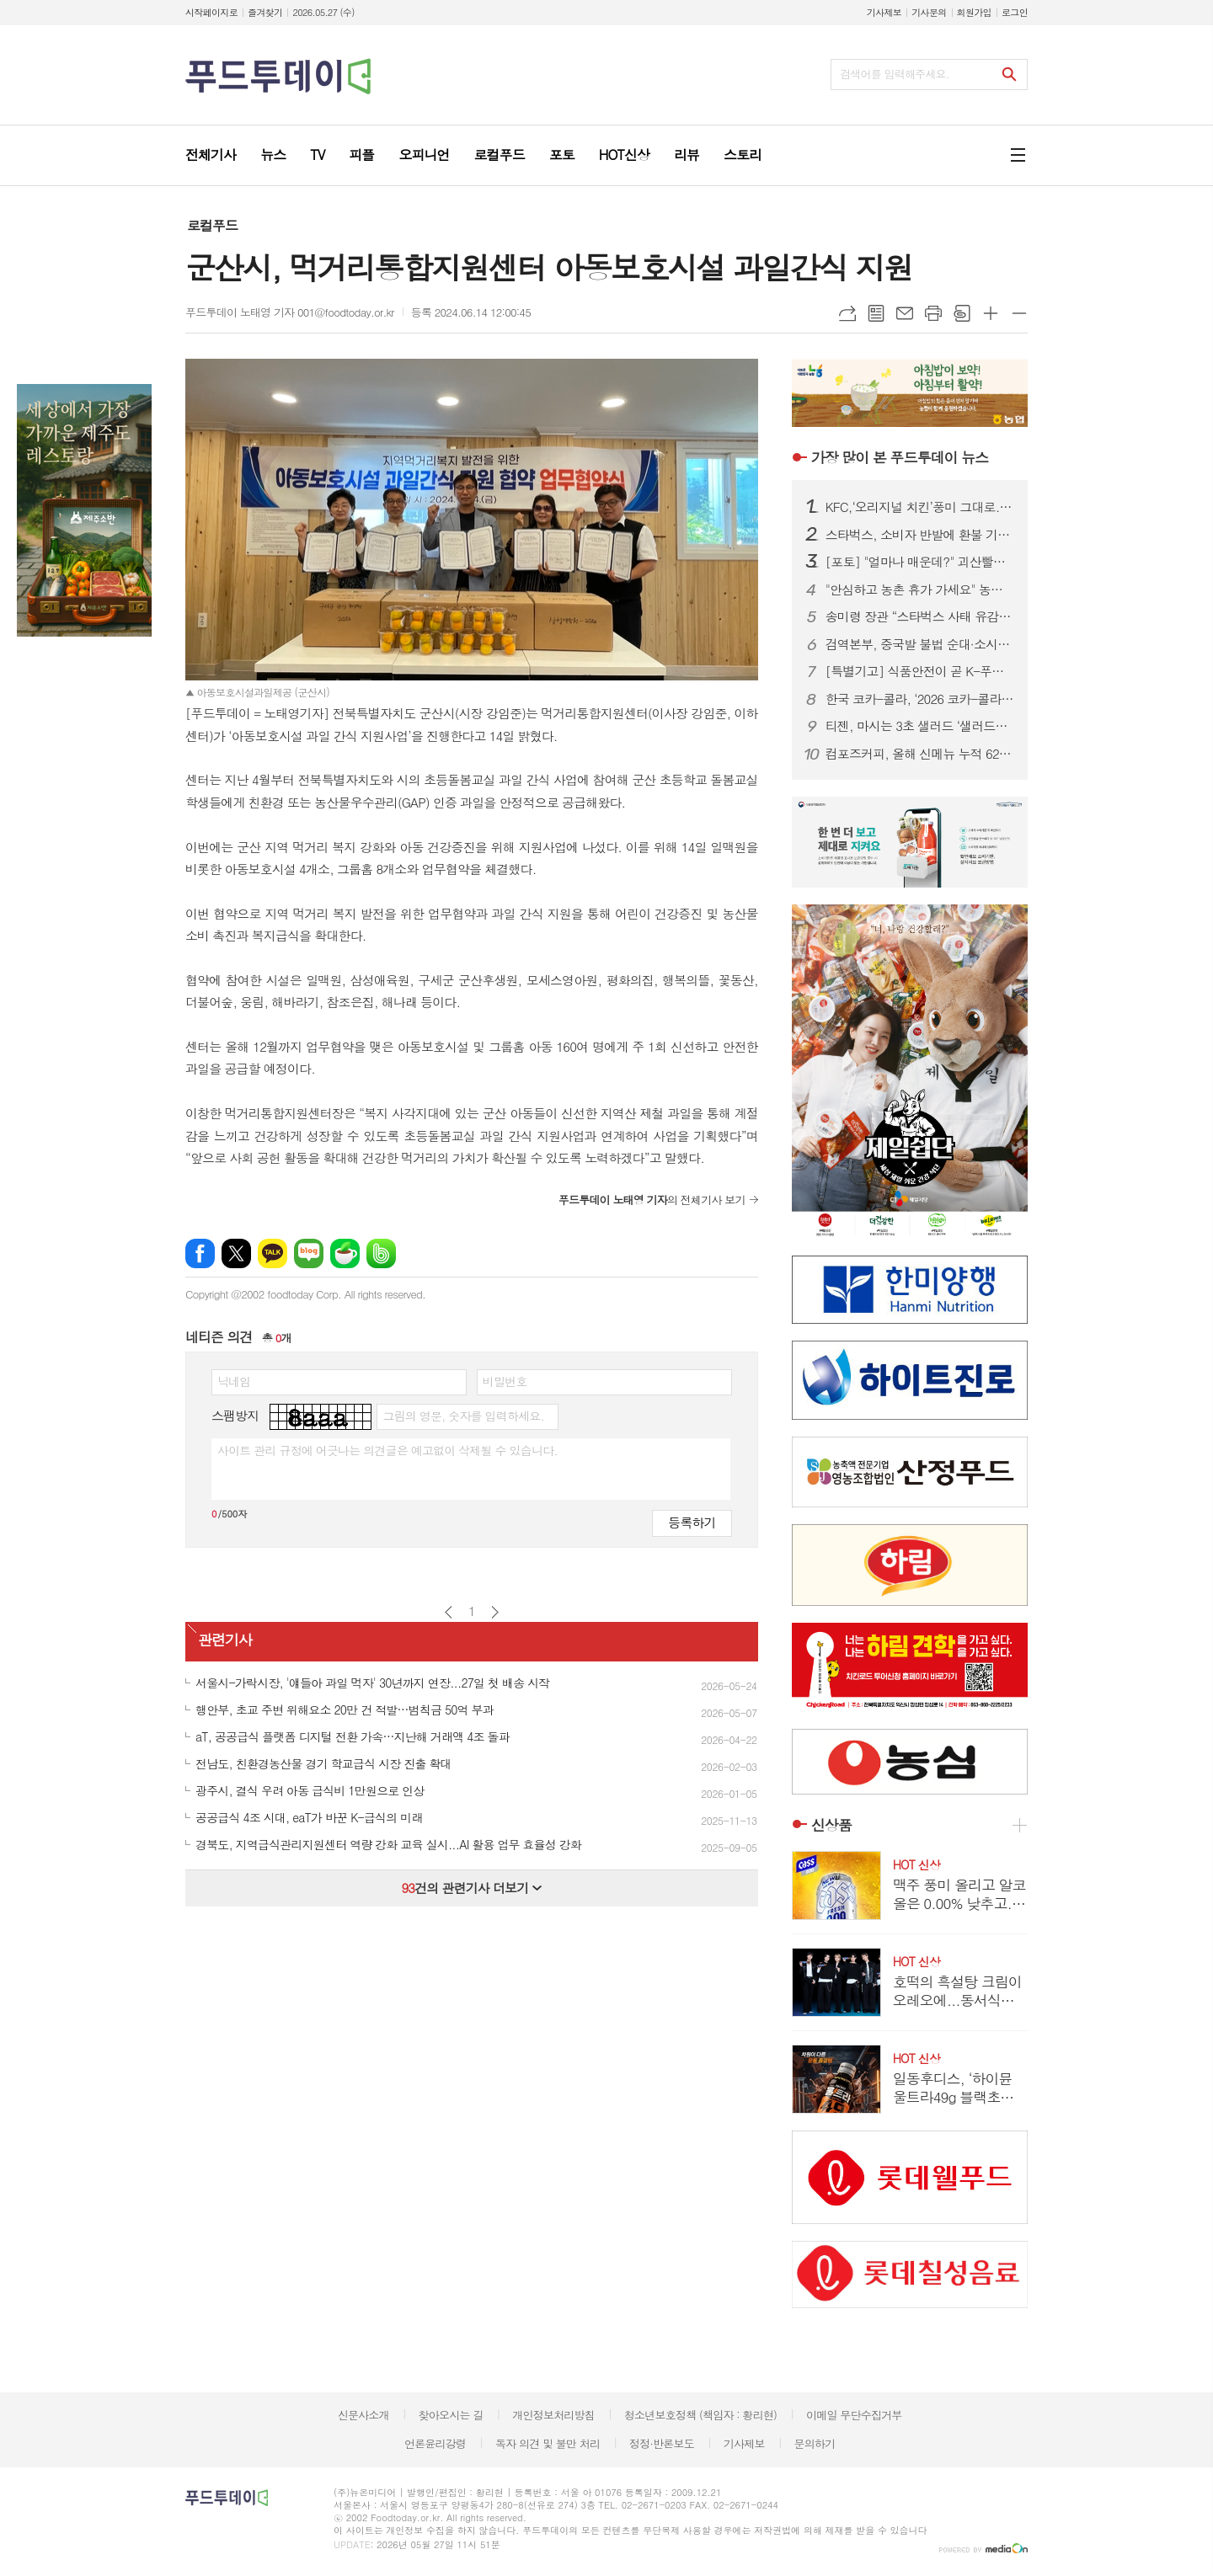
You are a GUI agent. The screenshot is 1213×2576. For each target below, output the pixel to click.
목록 (876, 313)
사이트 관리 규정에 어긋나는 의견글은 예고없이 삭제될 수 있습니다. (387, 1450)
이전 (448, 1612)
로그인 (1015, 12)
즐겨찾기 (265, 12)
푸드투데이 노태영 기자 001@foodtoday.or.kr (289, 312)
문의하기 (814, 2443)
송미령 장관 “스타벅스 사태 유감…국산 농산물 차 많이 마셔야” (920, 616)
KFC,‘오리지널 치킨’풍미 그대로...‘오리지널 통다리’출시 (920, 507)
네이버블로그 (308, 1253)
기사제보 (884, 12)
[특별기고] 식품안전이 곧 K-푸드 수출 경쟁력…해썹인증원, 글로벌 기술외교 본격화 (920, 671)
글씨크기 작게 (1019, 313)
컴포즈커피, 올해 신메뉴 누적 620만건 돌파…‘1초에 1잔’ (920, 753)
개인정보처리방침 (553, 2415)
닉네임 (233, 1381)
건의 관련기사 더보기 (471, 1887)
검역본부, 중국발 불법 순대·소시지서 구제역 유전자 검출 (920, 644)
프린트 (933, 313)
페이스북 (200, 1253)
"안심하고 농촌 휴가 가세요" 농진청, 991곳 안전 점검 (920, 589)
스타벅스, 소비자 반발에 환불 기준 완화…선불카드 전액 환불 (920, 534)
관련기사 (225, 1640)
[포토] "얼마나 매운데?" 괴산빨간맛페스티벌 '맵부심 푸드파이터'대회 (920, 561)
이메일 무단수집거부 (854, 2415)
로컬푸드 (212, 225)
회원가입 (974, 12)
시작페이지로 (211, 12)
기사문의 (928, 12)
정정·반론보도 (661, 2443)
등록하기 (691, 1522)
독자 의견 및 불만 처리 (547, 2443)
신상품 (831, 1825)
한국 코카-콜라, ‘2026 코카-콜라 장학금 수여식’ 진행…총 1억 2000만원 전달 (920, 699)
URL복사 (847, 313)
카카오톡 (272, 1253)
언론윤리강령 (435, 2443)
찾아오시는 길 (451, 2415)
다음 (495, 1612)
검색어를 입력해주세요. (894, 73)
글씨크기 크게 (990, 313)
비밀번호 (505, 1381)
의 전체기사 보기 (651, 1200)
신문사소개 (363, 2415)
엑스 (236, 1253)
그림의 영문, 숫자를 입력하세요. (462, 1415)
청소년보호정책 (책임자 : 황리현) (700, 2415)
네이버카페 (345, 1253)
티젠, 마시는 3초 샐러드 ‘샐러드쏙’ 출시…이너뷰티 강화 (920, 725)
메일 (904, 313)
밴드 (381, 1253)
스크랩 (962, 313)
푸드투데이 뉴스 (899, 457)
